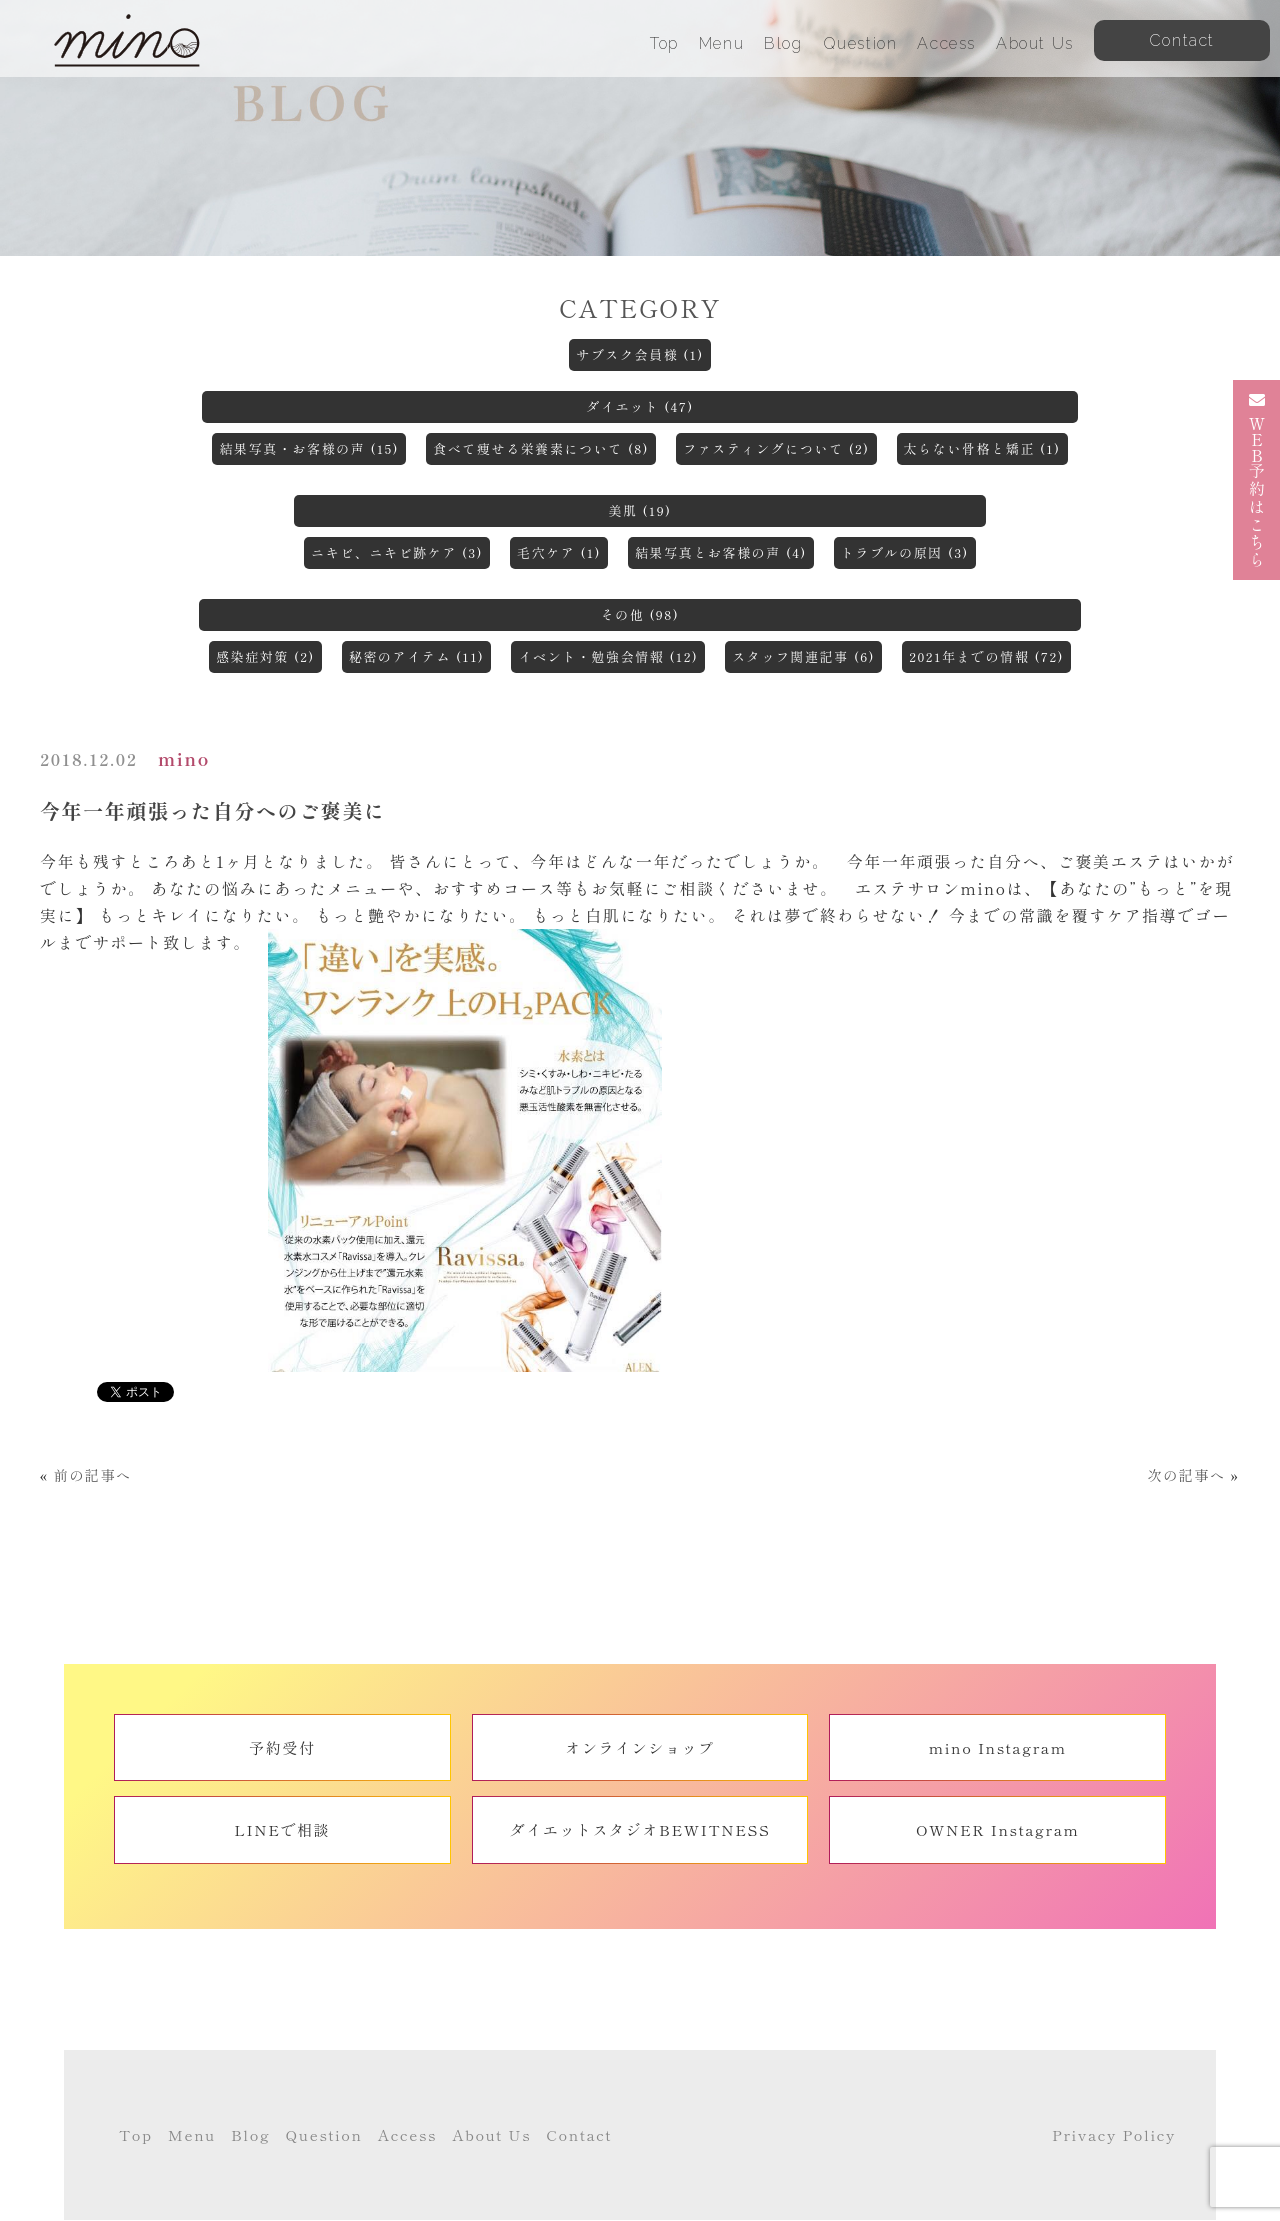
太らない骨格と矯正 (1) (982, 448)
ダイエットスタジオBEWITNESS (640, 1829)
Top (664, 43)
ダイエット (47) (639, 406)
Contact (579, 2134)
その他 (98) (640, 614)
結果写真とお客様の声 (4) (721, 552)
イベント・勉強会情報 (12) (608, 656)
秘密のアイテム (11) (417, 656)
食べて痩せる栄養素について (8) (541, 448)
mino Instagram (998, 1747)
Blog (783, 43)
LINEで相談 (282, 1829)
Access (946, 43)
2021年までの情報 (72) (986, 656)
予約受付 (282, 1747)
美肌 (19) (639, 510)
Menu (721, 43)
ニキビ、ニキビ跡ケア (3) (397, 552)
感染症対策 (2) (265, 656)
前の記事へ (93, 1475)
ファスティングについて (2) (776, 448)
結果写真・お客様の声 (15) (309, 448)
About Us (1035, 43)
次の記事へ (1186, 1475)
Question (860, 43)
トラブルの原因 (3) (905, 552)
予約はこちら (1257, 480)
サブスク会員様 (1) (640, 354)
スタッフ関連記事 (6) (803, 656)
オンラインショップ (639, 1747)
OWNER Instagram (998, 1829)
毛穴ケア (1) (559, 552)
